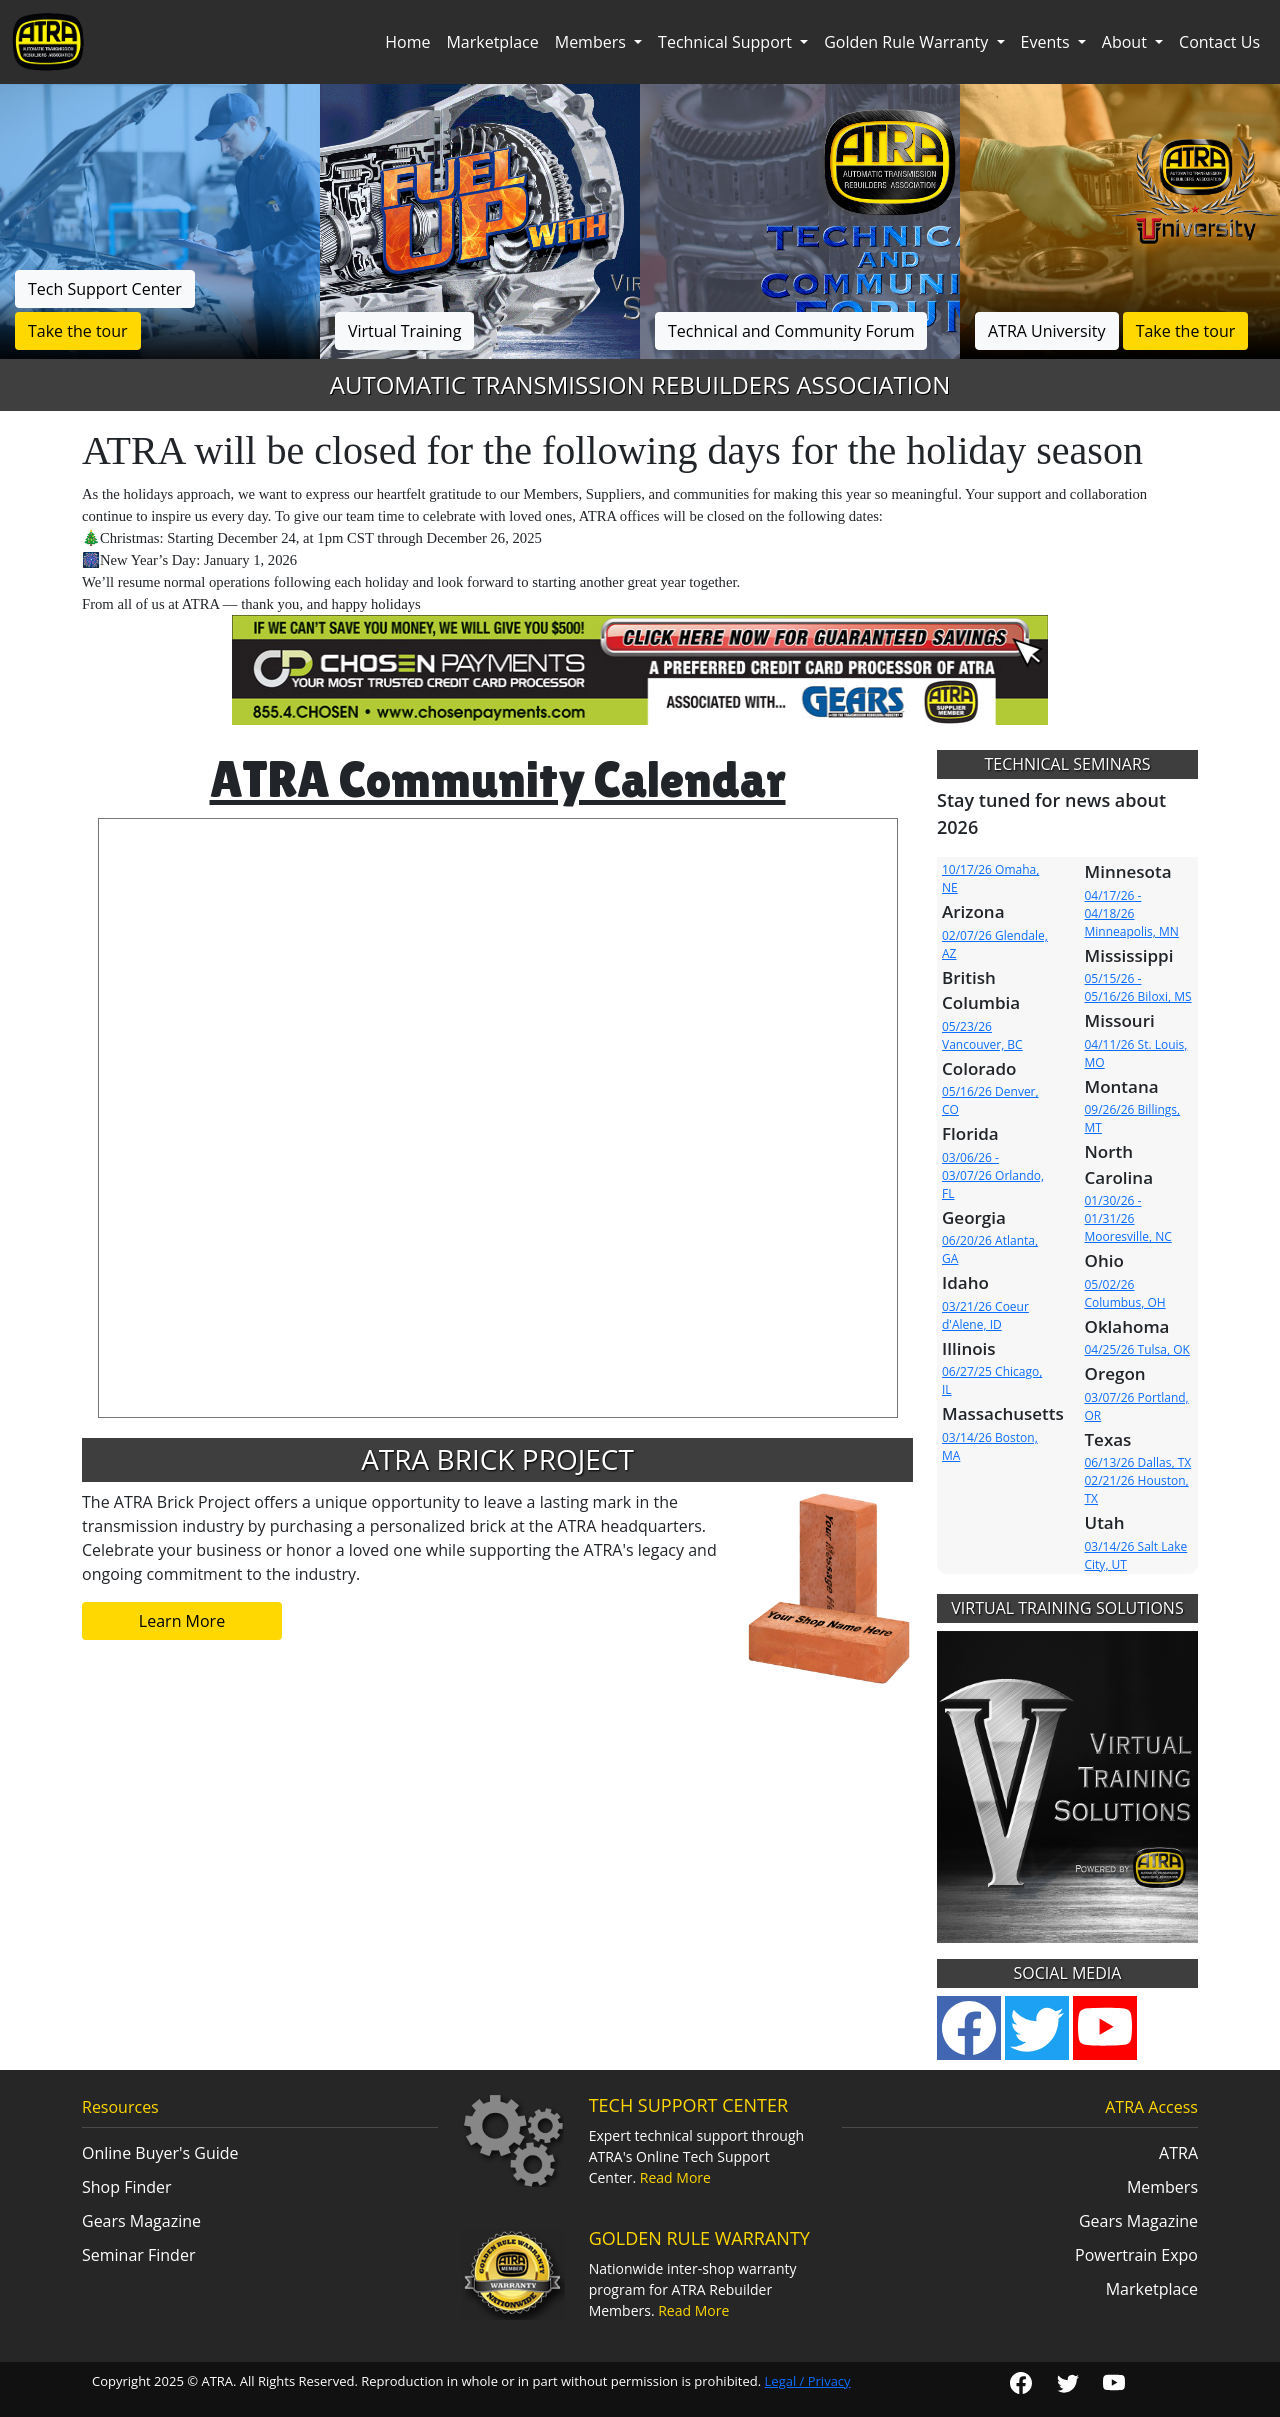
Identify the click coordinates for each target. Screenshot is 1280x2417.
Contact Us (1219, 42)
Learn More (182, 1621)
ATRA (1178, 2153)
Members (1162, 2187)
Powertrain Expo (1136, 2255)
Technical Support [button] (727, 42)
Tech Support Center (105, 289)
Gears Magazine (141, 2221)
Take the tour (78, 331)
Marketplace (492, 42)
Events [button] (1047, 42)
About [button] (1126, 42)
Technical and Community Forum (791, 331)
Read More (675, 2177)
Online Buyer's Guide (160, 2153)
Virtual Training (404, 331)
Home (407, 42)
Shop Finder (127, 2187)
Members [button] (592, 42)
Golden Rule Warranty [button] (908, 42)
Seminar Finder (138, 2255)
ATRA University (1047, 331)
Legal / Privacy (808, 2381)
